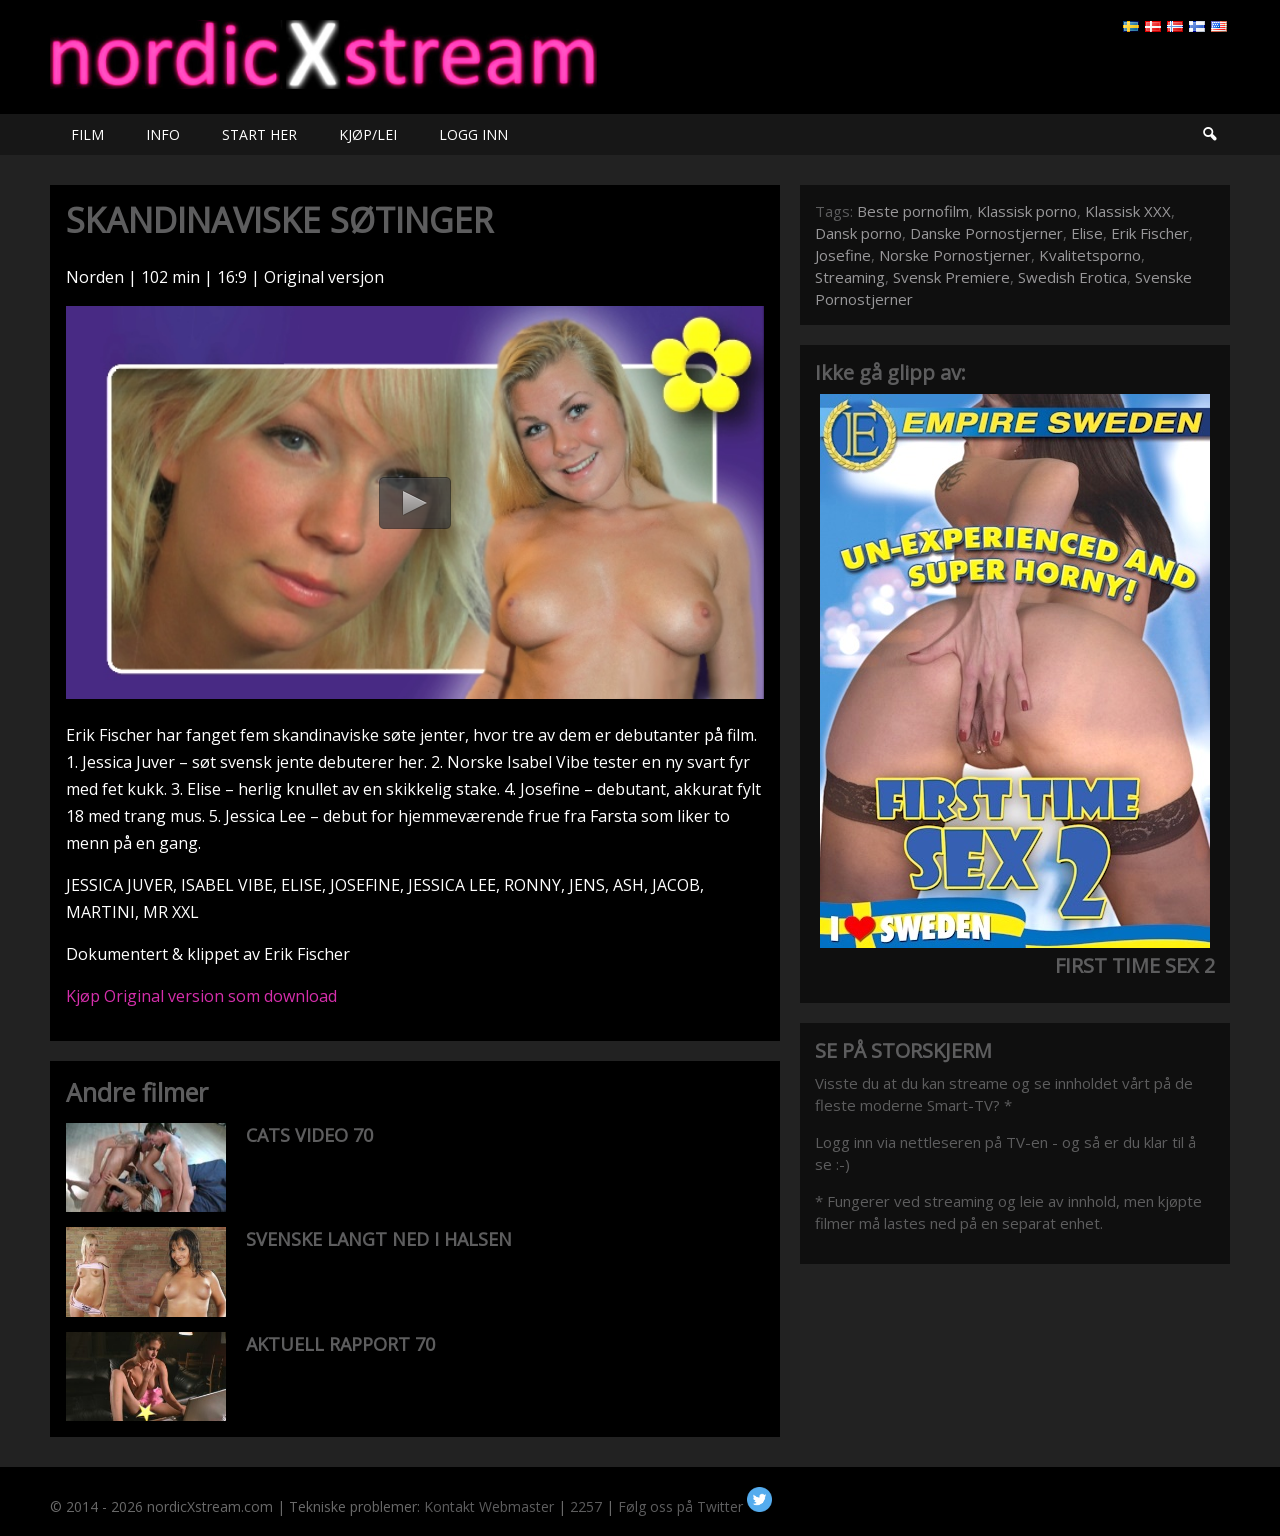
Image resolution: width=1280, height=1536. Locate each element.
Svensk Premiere (951, 277)
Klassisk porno (1027, 211)
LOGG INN (473, 134)
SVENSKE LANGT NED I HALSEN (379, 1239)
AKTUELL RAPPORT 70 (340, 1344)
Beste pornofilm (913, 211)
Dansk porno (858, 233)
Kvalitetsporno (1090, 255)
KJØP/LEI (368, 134)
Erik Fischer (1150, 233)
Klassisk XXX (1128, 211)
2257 (586, 1506)
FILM (87, 134)
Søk (1209, 134)
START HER (259, 134)
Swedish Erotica (1072, 277)
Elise (1087, 233)
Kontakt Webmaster (489, 1506)
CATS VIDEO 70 (309, 1135)
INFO (163, 134)
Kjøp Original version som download (201, 996)
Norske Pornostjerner (955, 255)
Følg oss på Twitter (695, 1506)
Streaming (850, 277)
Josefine (843, 255)
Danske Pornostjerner (986, 233)
